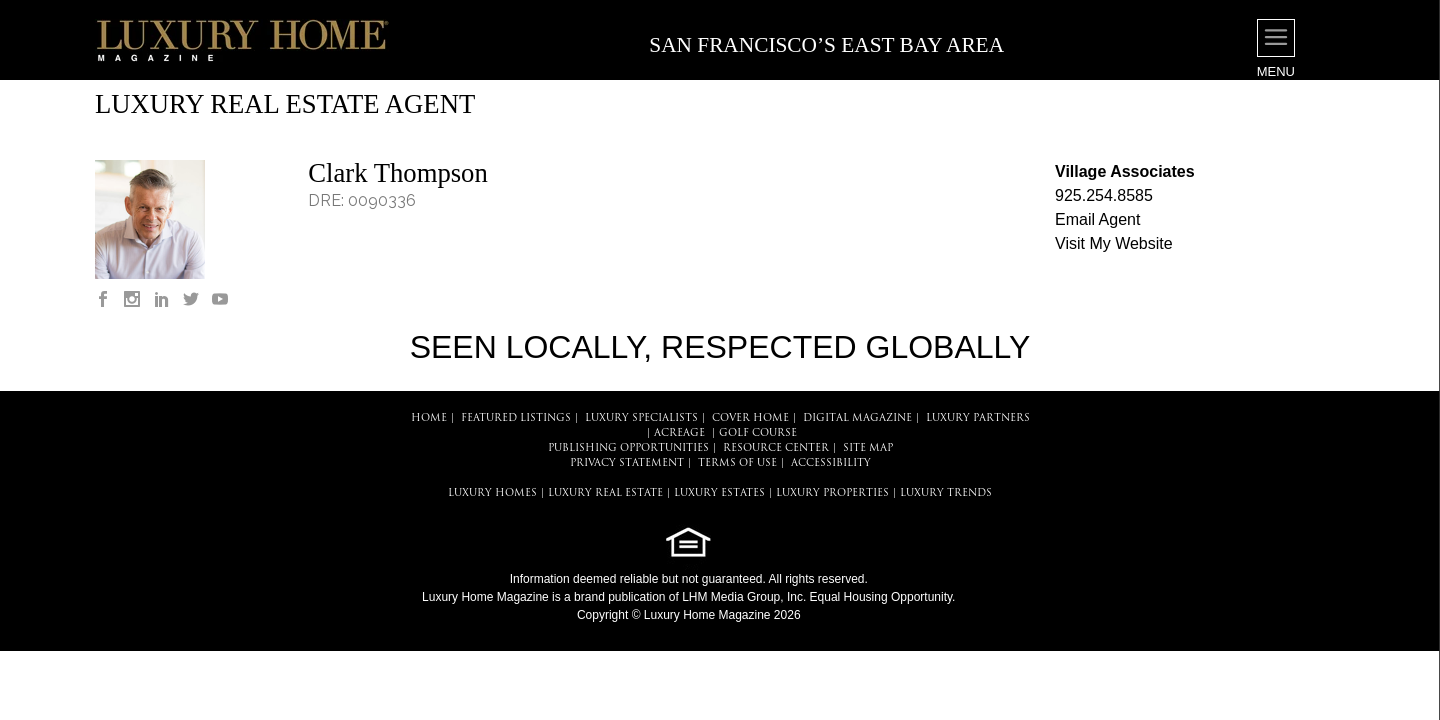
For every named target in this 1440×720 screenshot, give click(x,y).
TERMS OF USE (737, 463)
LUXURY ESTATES (719, 493)
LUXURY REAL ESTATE (605, 493)
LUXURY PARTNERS (978, 418)
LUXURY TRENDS (946, 493)
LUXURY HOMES (492, 493)
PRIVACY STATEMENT (627, 463)
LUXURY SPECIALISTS (641, 418)
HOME (429, 418)
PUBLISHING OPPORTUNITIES (628, 448)
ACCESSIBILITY (831, 463)
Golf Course (758, 433)
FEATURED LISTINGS (516, 418)
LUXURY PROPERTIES (832, 493)
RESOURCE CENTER (776, 448)
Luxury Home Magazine (485, 597)
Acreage (679, 433)
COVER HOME (750, 418)
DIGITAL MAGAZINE (857, 418)
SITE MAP (868, 448)
